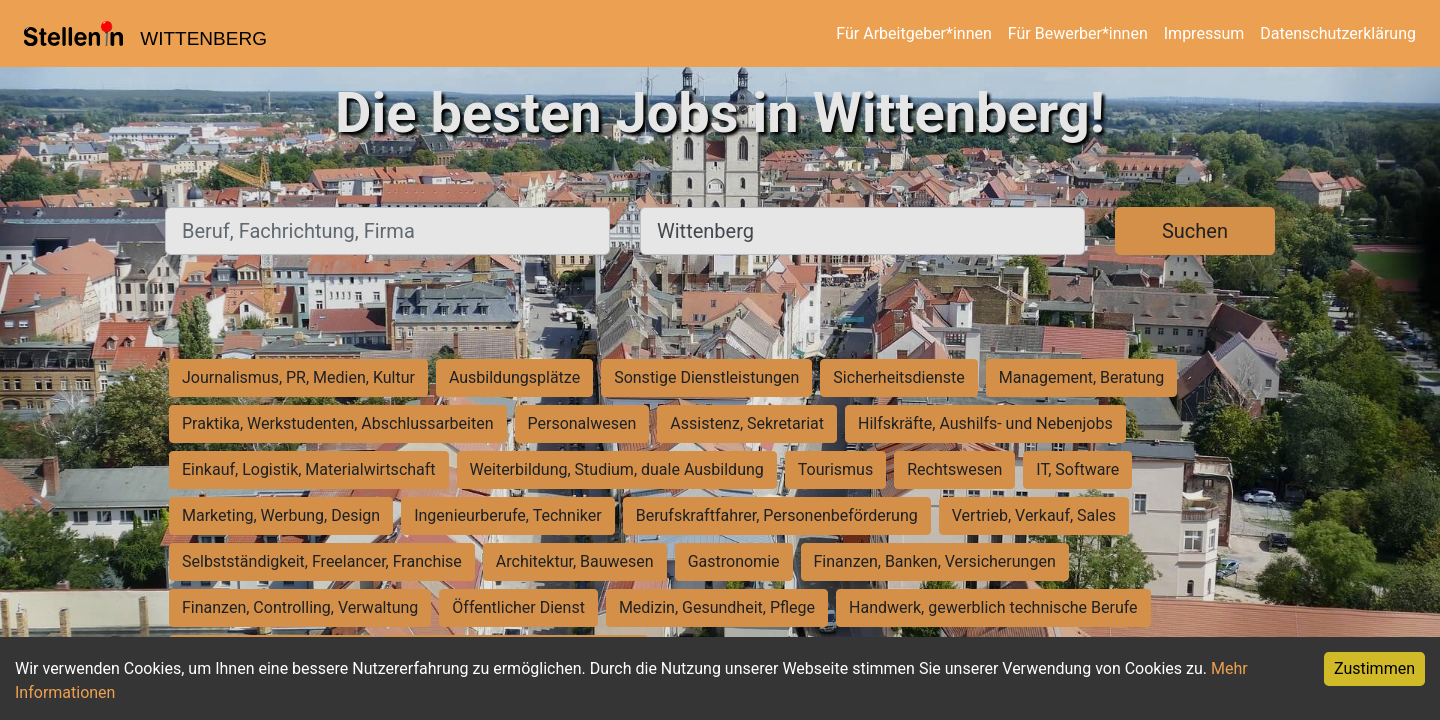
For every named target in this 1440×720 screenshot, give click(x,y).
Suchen (1195, 231)
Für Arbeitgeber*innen (913, 33)
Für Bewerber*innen (1078, 33)
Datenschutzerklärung (1338, 33)
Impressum (1204, 33)
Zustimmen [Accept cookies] (1374, 668)
